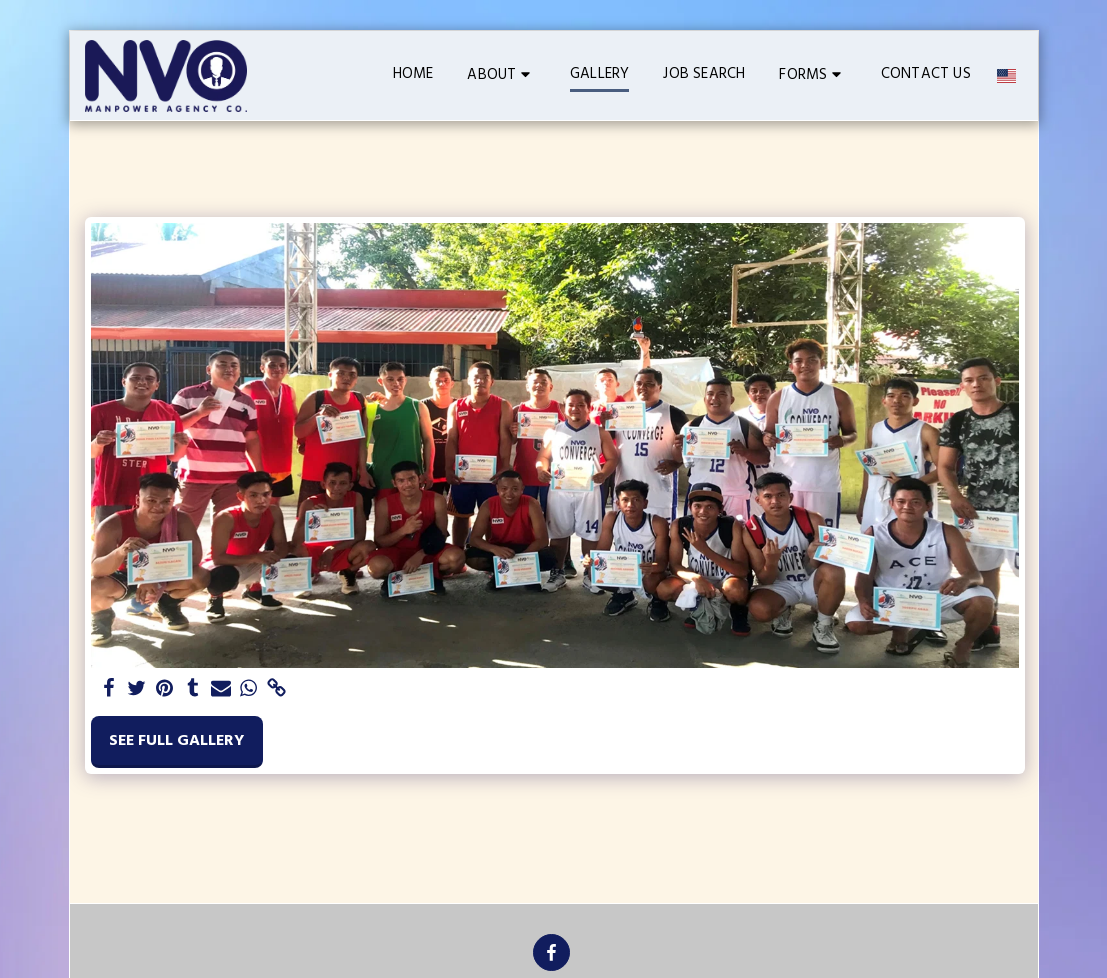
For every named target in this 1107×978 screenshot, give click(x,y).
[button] (501, 75)
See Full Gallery (176, 741)
